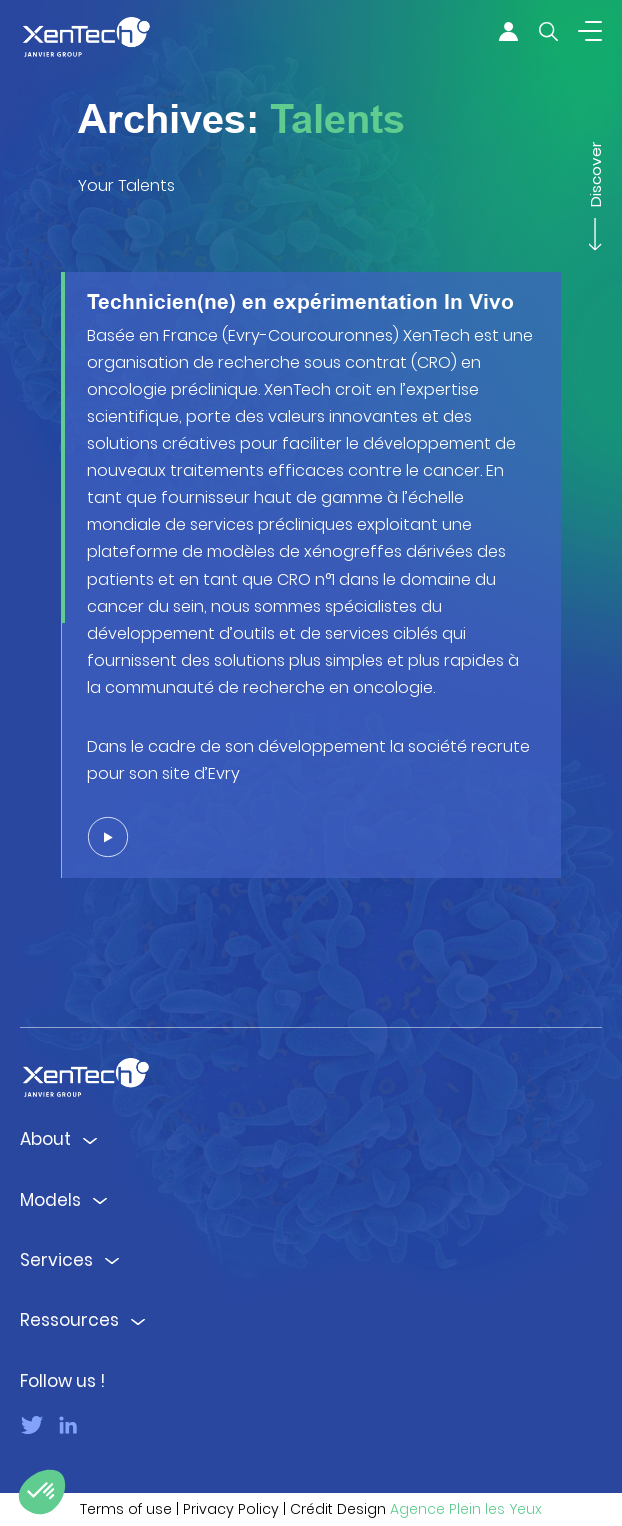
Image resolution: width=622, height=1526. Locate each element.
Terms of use (126, 1509)
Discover (595, 183)
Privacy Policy (231, 1509)
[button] (42, 1492)
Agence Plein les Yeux (466, 1509)
